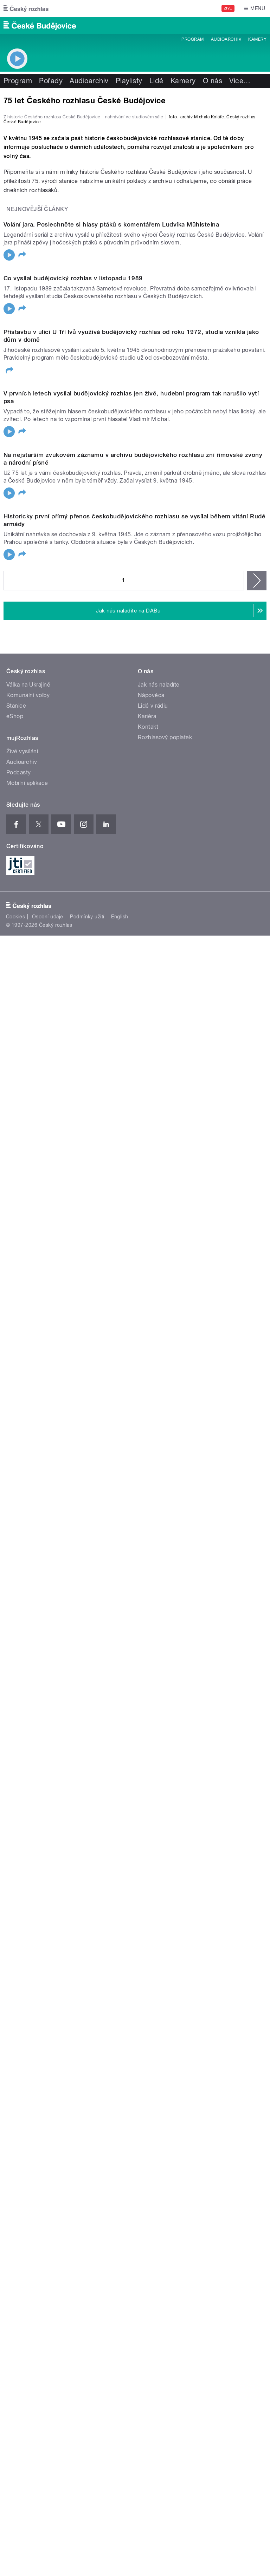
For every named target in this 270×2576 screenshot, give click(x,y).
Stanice (16, 1908)
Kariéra (147, 1918)
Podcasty (18, 1975)
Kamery (257, 39)
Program (192, 39)
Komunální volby (28, 1897)
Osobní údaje (47, 2119)
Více (239, 81)
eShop (14, 1918)
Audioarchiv (226, 39)
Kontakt (148, 1929)
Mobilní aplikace (27, 1985)
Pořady (51, 81)
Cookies (15, 2119)
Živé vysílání (22, 1954)
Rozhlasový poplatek (165, 1939)
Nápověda (151, 1897)
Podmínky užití (87, 2119)
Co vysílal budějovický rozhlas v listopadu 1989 (73, 780)
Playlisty (129, 81)
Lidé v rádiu (153, 1908)
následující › (256, 1783)
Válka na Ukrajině (28, 1887)
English (119, 2119)
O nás (212, 81)
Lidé (156, 81)
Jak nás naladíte (159, 1887)
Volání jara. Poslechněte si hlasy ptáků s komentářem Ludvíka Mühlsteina (111, 551)
